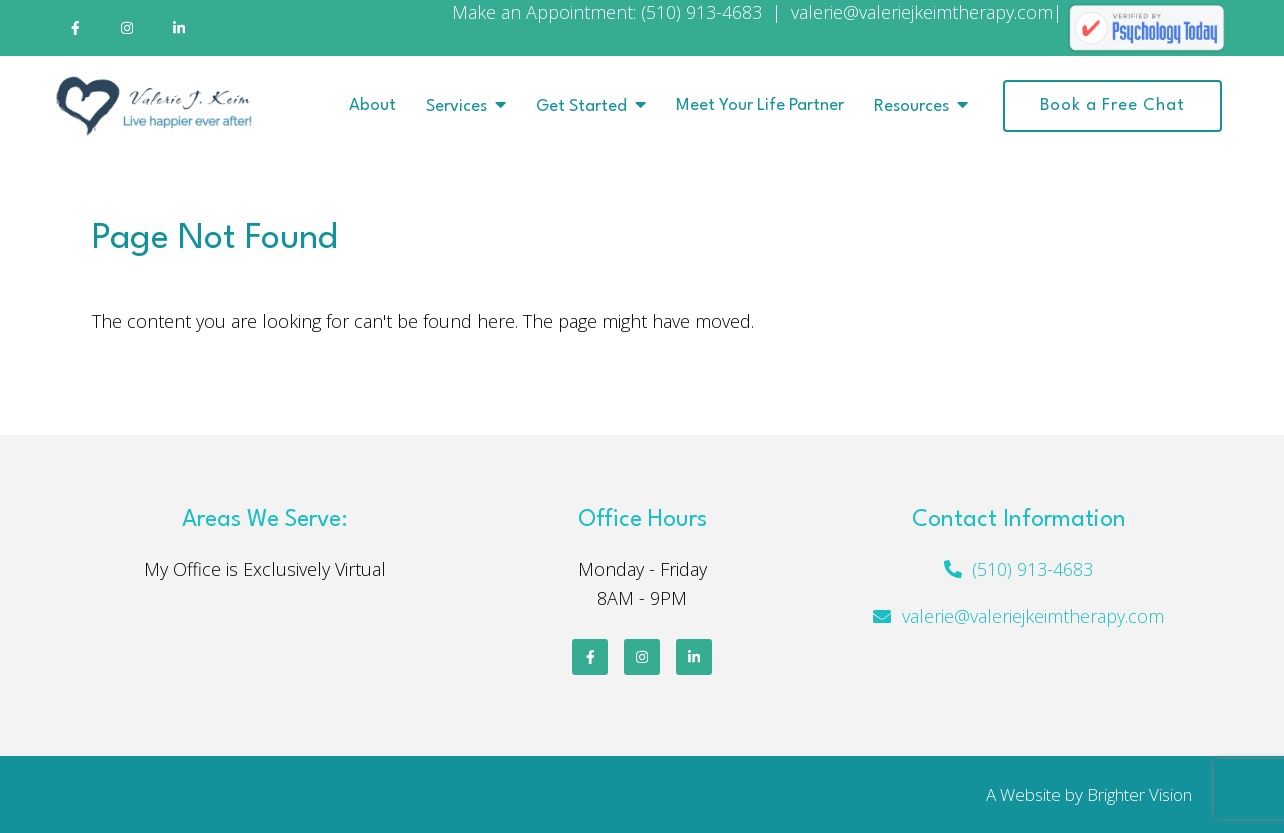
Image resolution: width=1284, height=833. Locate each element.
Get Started (581, 106)
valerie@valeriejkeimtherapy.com (1033, 616)
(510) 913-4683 (1032, 569)
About (372, 105)
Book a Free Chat (1112, 105)
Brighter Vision (1139, 794)
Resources (911, 106)
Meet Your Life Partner (760, 105)
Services (456, 106)
